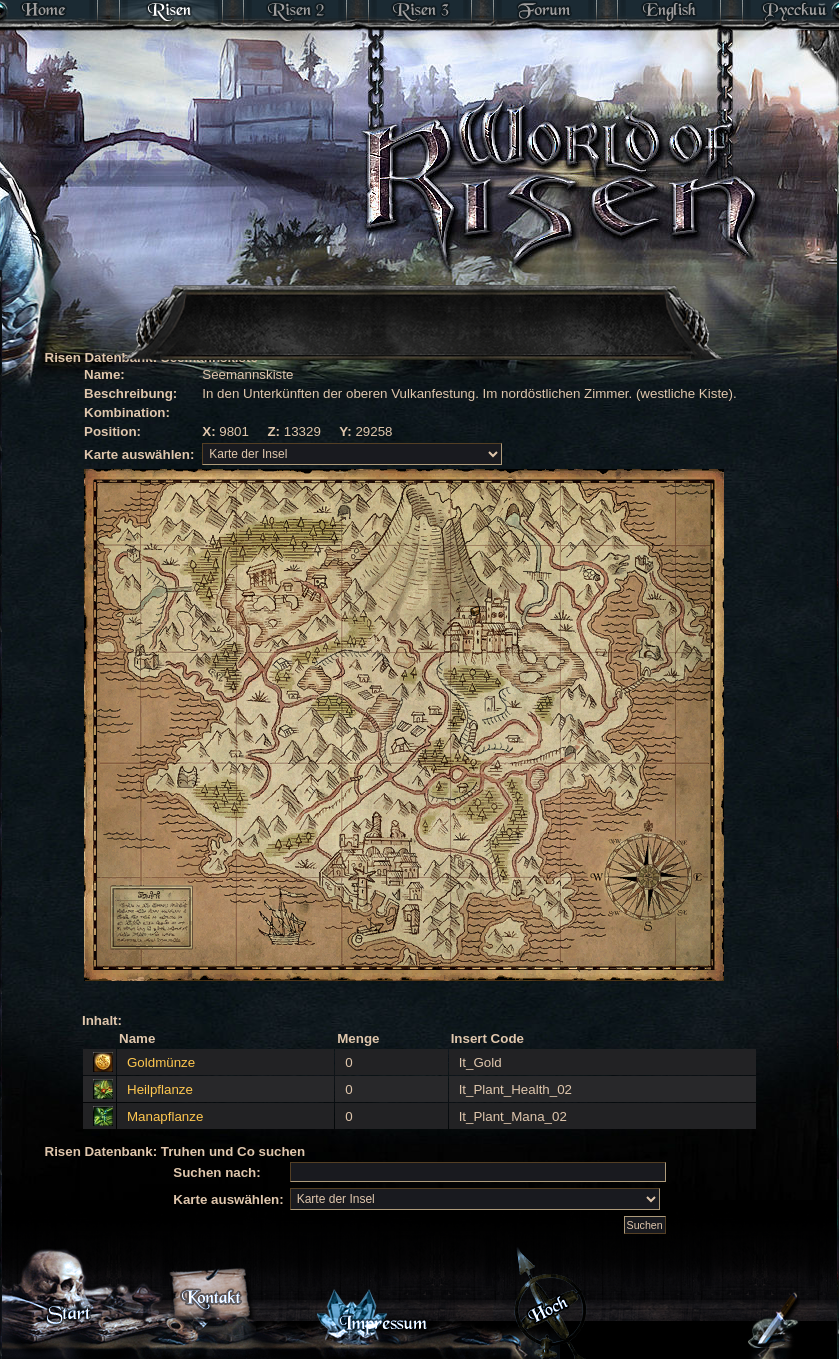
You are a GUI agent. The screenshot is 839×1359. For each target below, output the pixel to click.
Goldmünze (161, 1062)
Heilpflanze (160, 1089)
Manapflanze (165, 1116)
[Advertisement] (356, 295)
